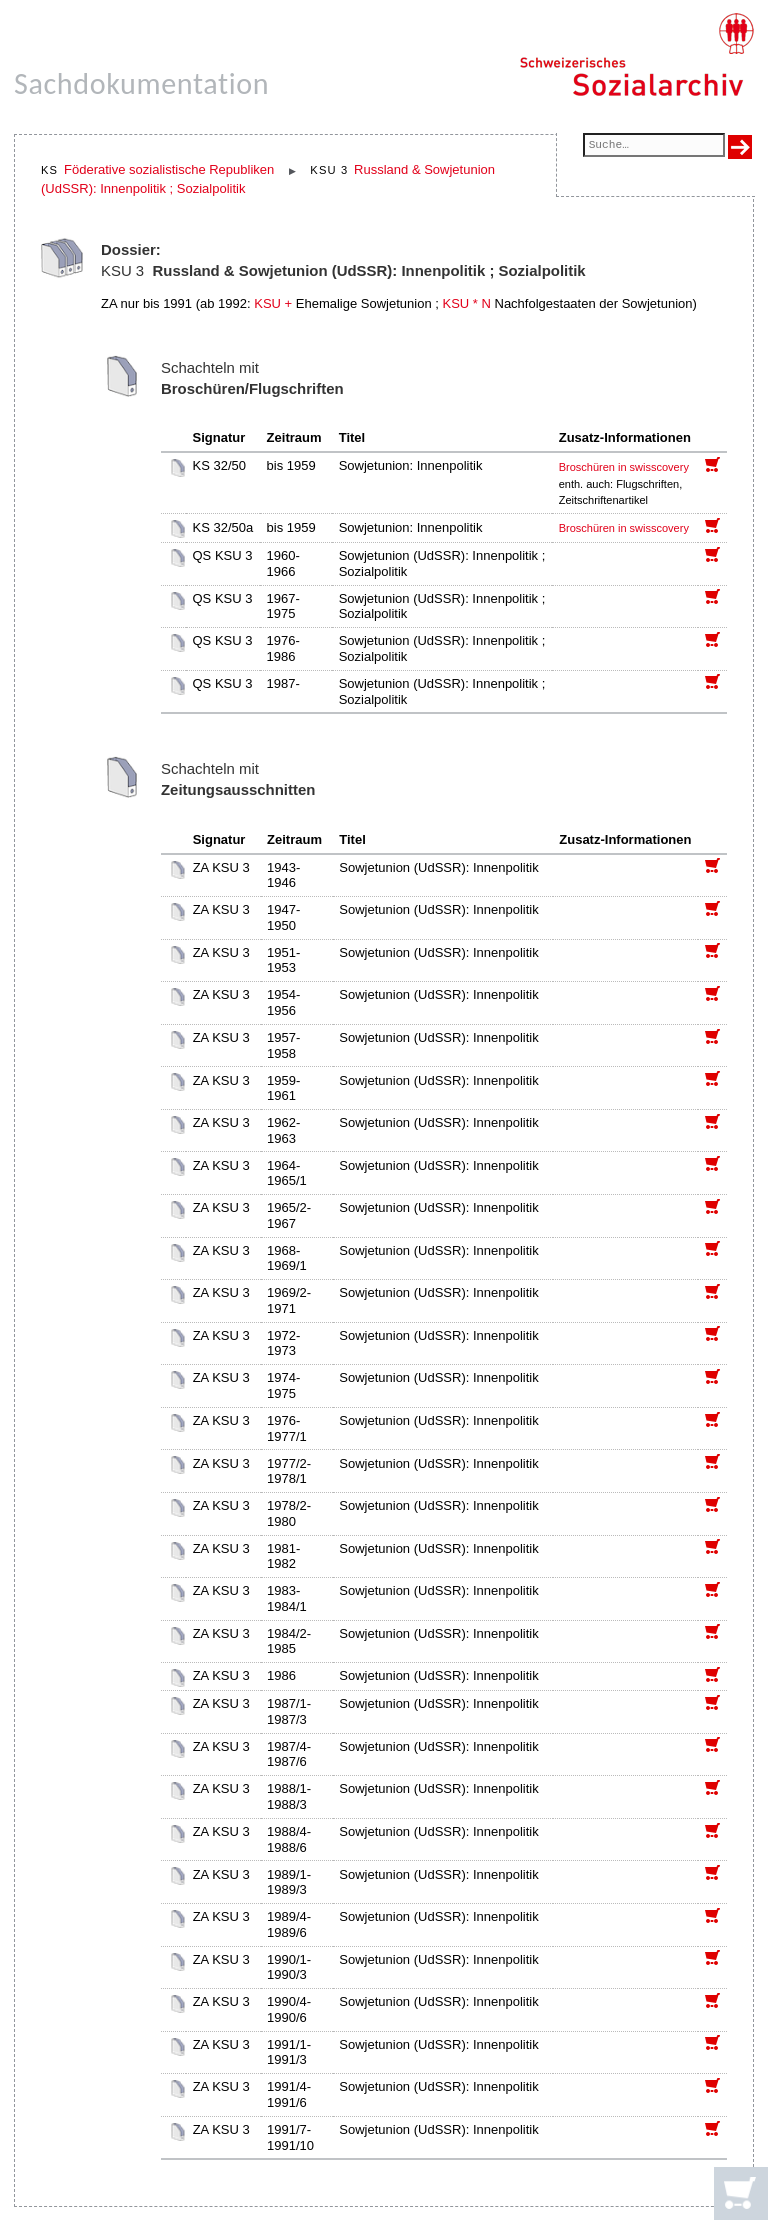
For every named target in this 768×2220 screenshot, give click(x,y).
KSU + (273, 303)
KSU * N (466, 303)
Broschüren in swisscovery (624, 467)
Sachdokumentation (141, 83)
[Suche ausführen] (740, 147)
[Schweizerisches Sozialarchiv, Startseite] (636, 55)
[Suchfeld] (654, 146)
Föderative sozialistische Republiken (169, 169)
